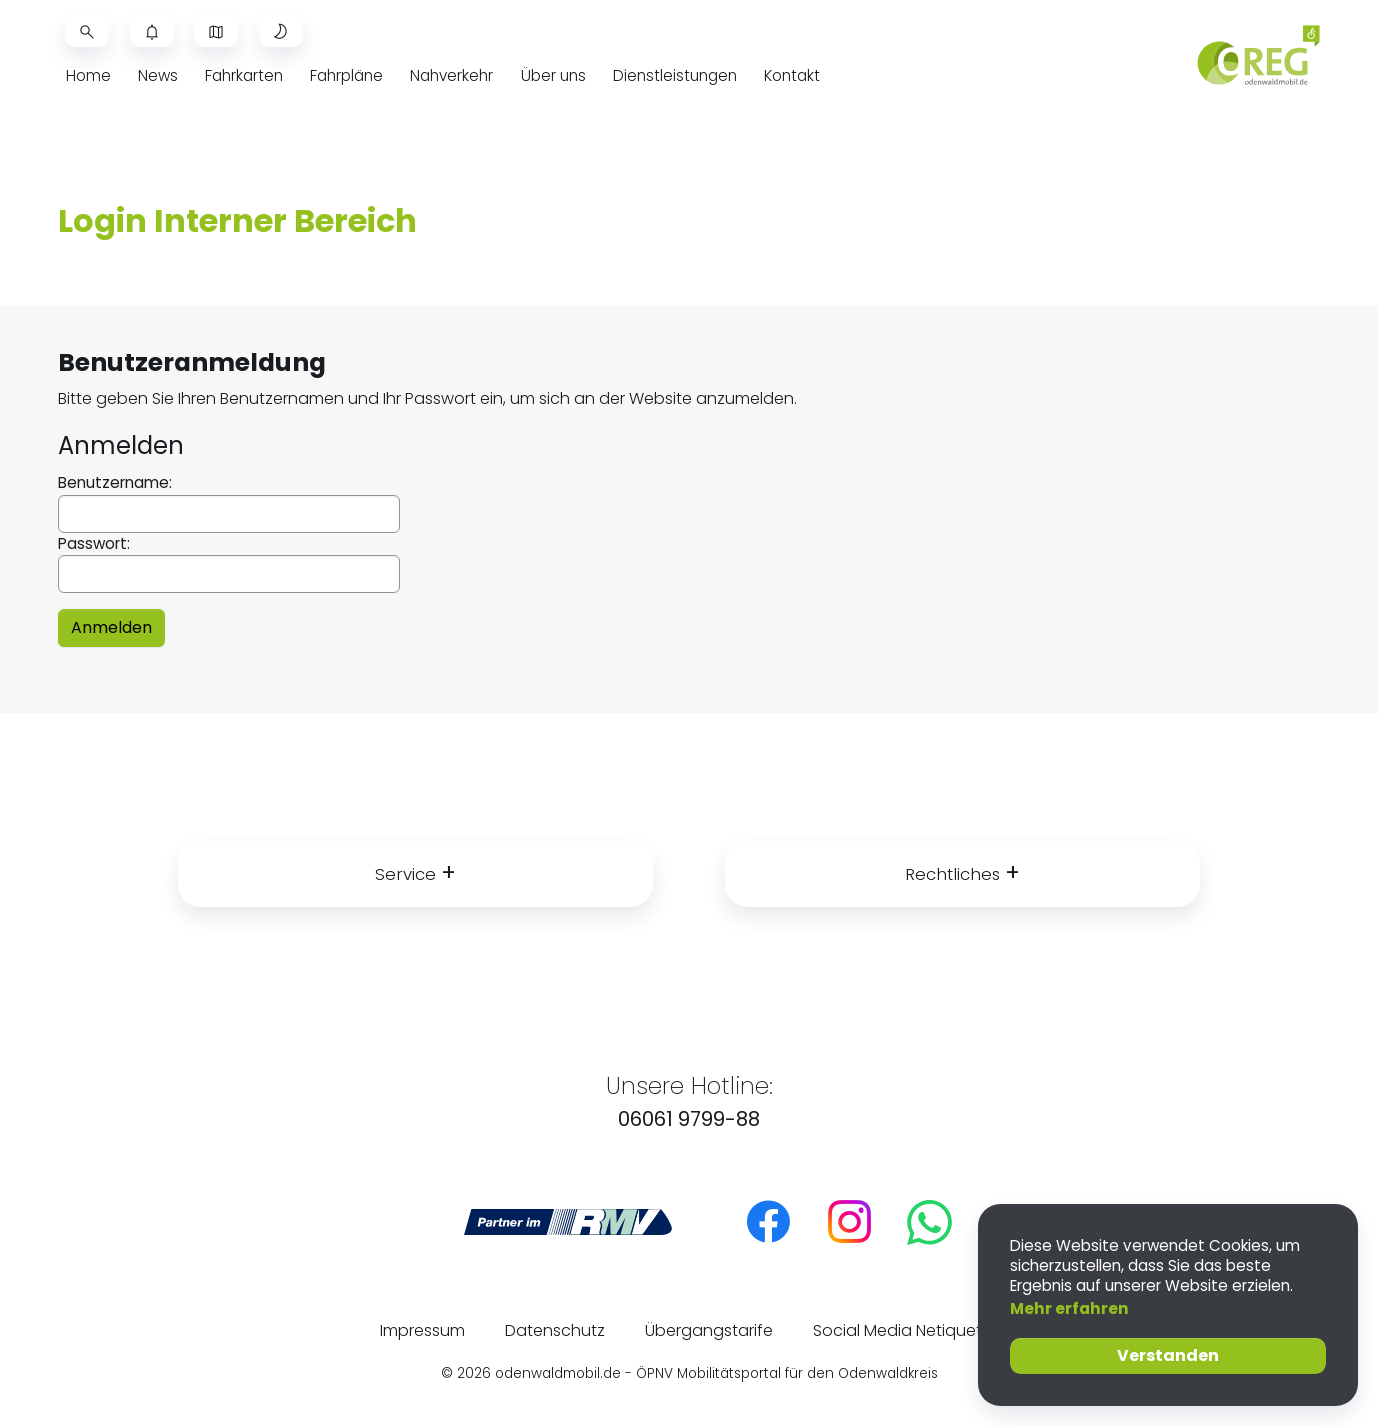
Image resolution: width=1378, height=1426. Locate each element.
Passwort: (229, 563)
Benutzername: (229, 502)
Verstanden (1168, 1355)
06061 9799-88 (689, 1119)
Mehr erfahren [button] (1069, 1308)
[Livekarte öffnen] (216, 31)
